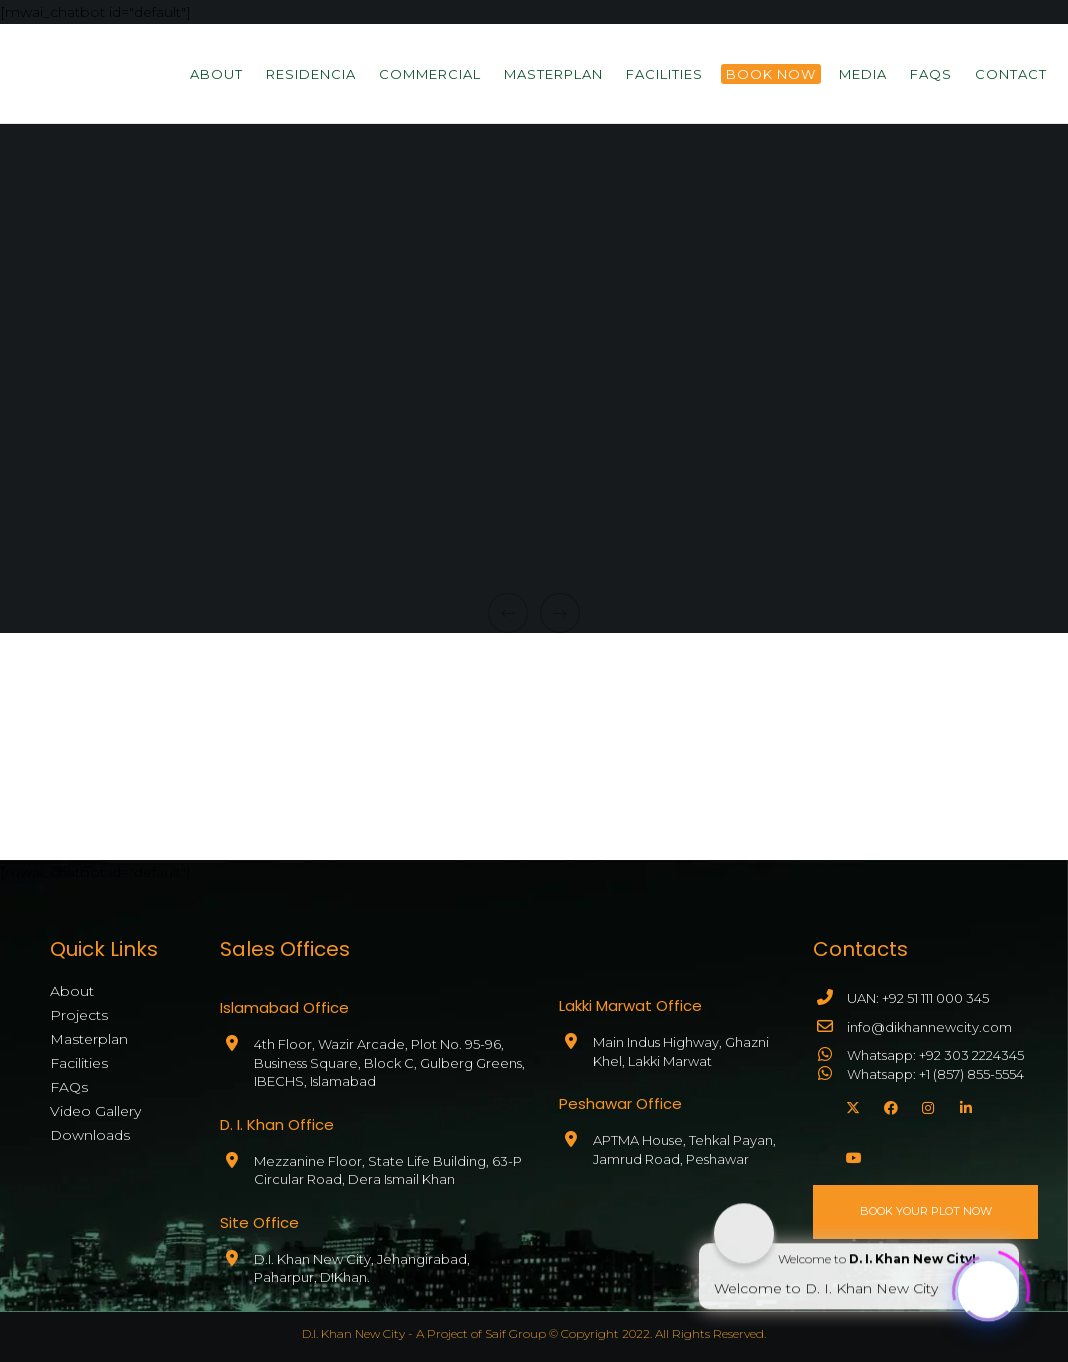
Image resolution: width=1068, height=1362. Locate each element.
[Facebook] (888, 1105)
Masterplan (89, 1039)
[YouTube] (850, 1155)
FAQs (69, 1087)
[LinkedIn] (964, 1105)
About (72, 991)
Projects (79, 1015)
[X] (850, 1105)
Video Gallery (95, 1111)
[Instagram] (926, 1105)
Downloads (90, 1135)
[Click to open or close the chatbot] (988, 1288)
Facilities (79, 1063)
